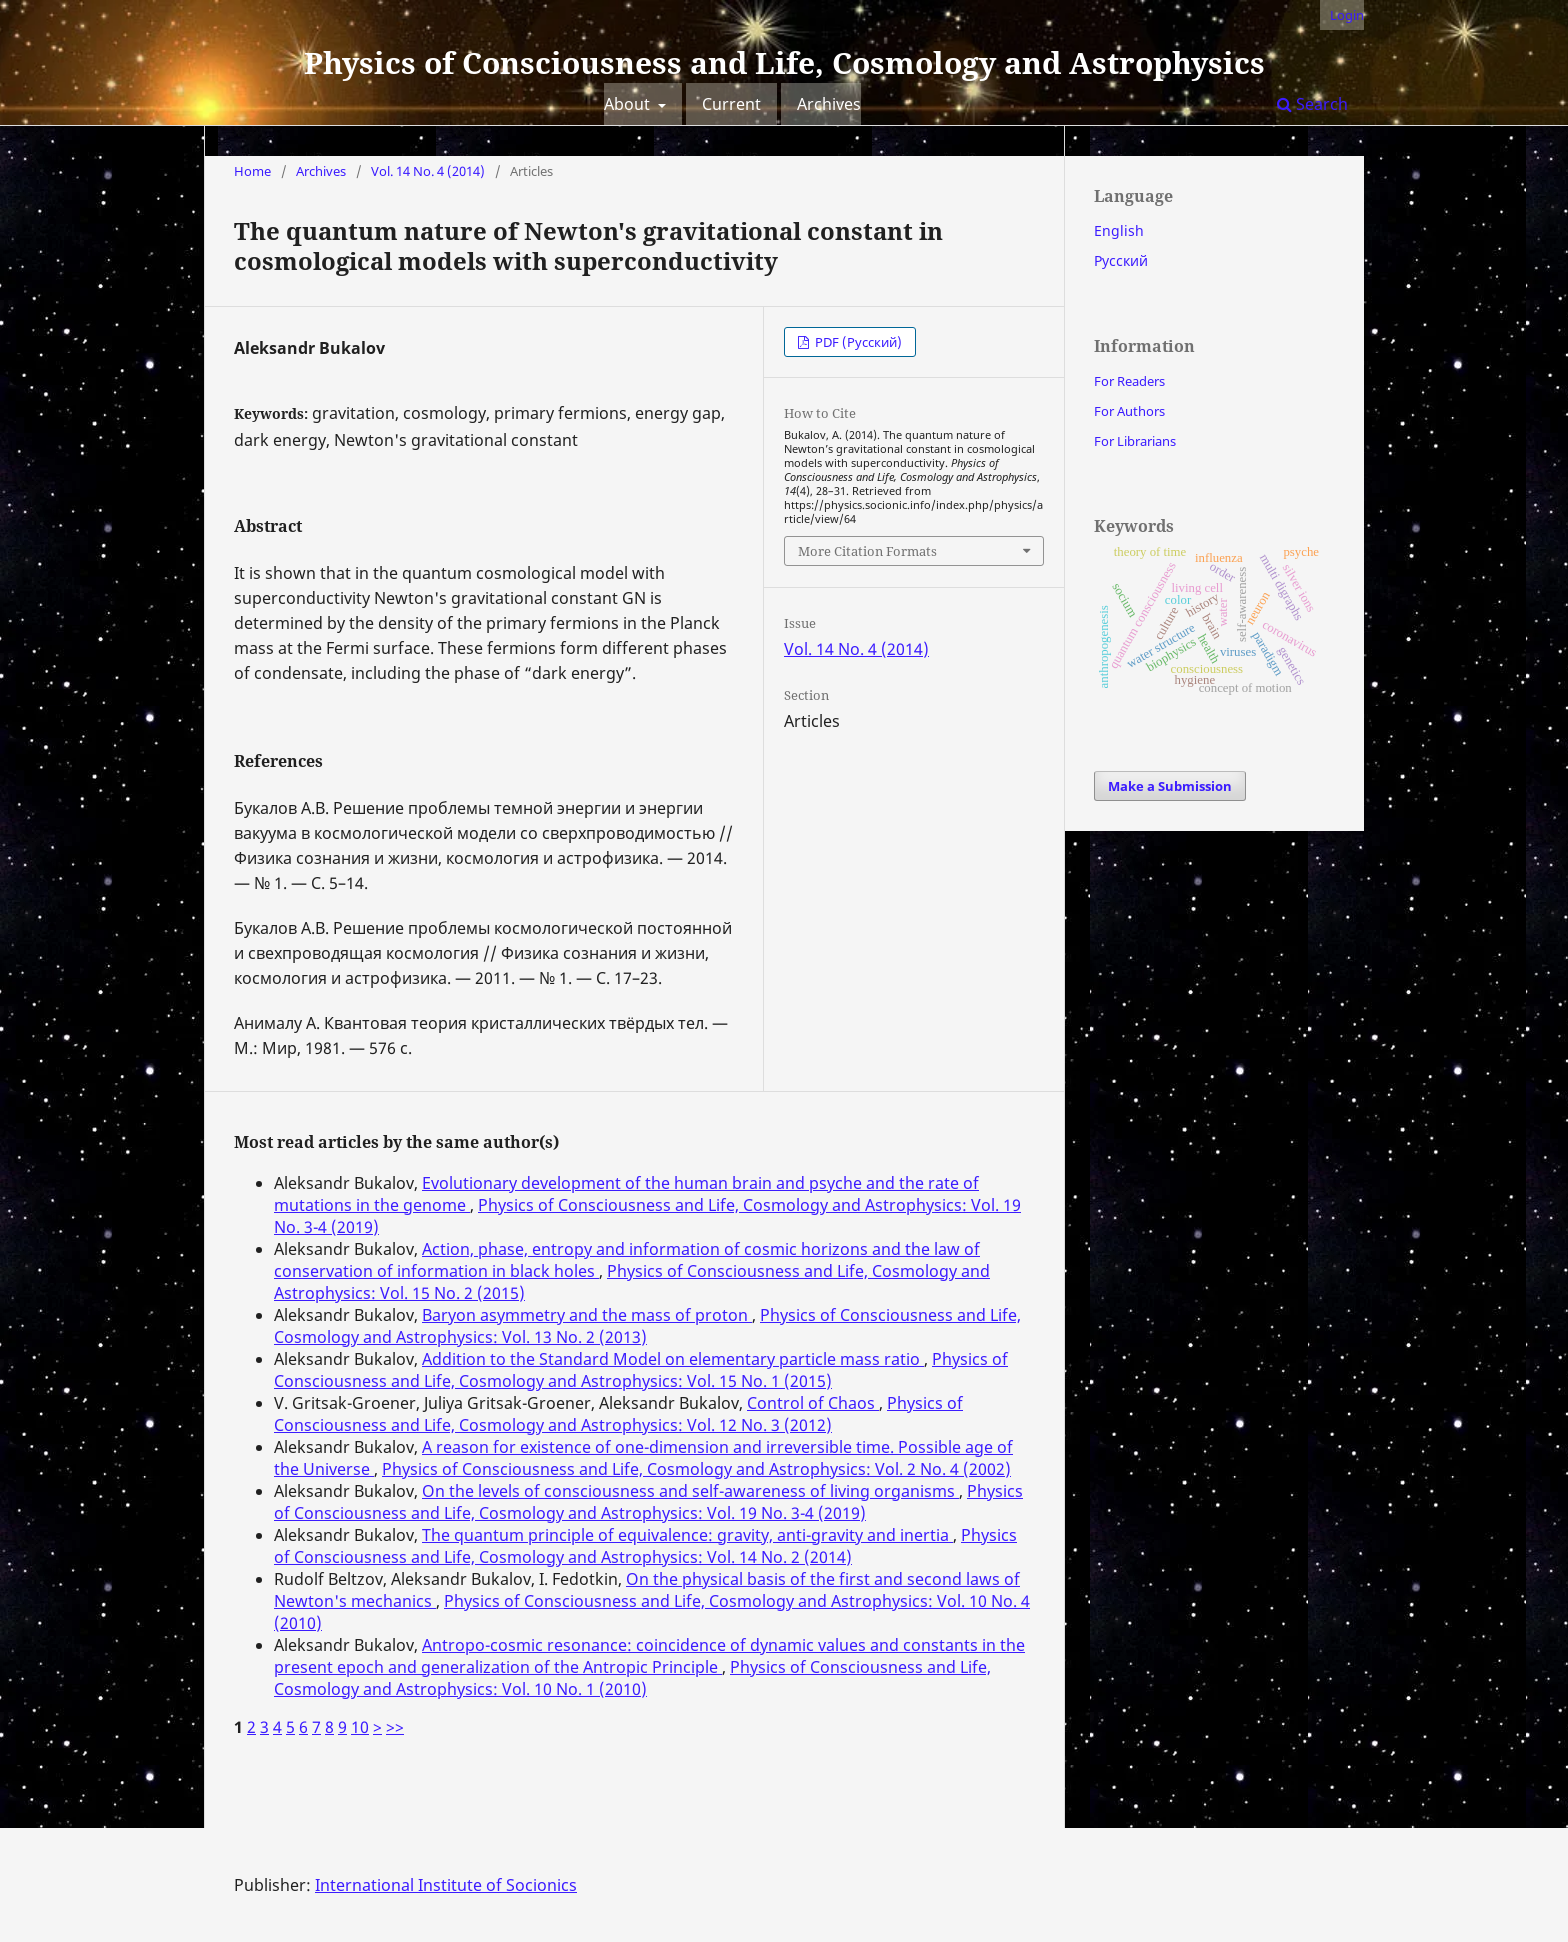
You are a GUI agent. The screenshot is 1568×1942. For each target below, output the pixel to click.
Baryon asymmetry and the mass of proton (587, 1315)
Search (1312, 104)
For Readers (1129, 381)
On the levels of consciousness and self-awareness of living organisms (690, 1491)
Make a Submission (1170, 786)
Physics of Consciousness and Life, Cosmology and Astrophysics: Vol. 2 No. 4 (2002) (696, 1469)
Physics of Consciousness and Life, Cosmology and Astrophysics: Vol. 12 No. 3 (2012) (618, 1414)
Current (731, 104)
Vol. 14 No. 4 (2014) (428, 171)
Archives (829, 104)
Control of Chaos (813, 1403)
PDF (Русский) (857, 342)
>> (395, 1727)
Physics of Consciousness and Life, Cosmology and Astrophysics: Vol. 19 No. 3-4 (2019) (648, 1502)
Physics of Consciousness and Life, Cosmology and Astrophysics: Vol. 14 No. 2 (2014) (645, 1546)
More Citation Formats (867, 551)
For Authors (1129, 411)
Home (252, 171)
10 (360, 1727)
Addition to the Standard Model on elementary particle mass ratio (673, 1359)
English (1119, 230)
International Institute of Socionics (446, 1885)
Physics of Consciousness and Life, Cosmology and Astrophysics (784, 62)
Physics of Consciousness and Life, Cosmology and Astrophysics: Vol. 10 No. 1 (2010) (632, 1678)
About (629, 104)
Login (1347, 15)
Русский (1121, 260)
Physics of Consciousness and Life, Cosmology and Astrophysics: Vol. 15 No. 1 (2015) (641, 1370)
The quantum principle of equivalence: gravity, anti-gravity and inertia (687, 1535)
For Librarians (1135, 441)
